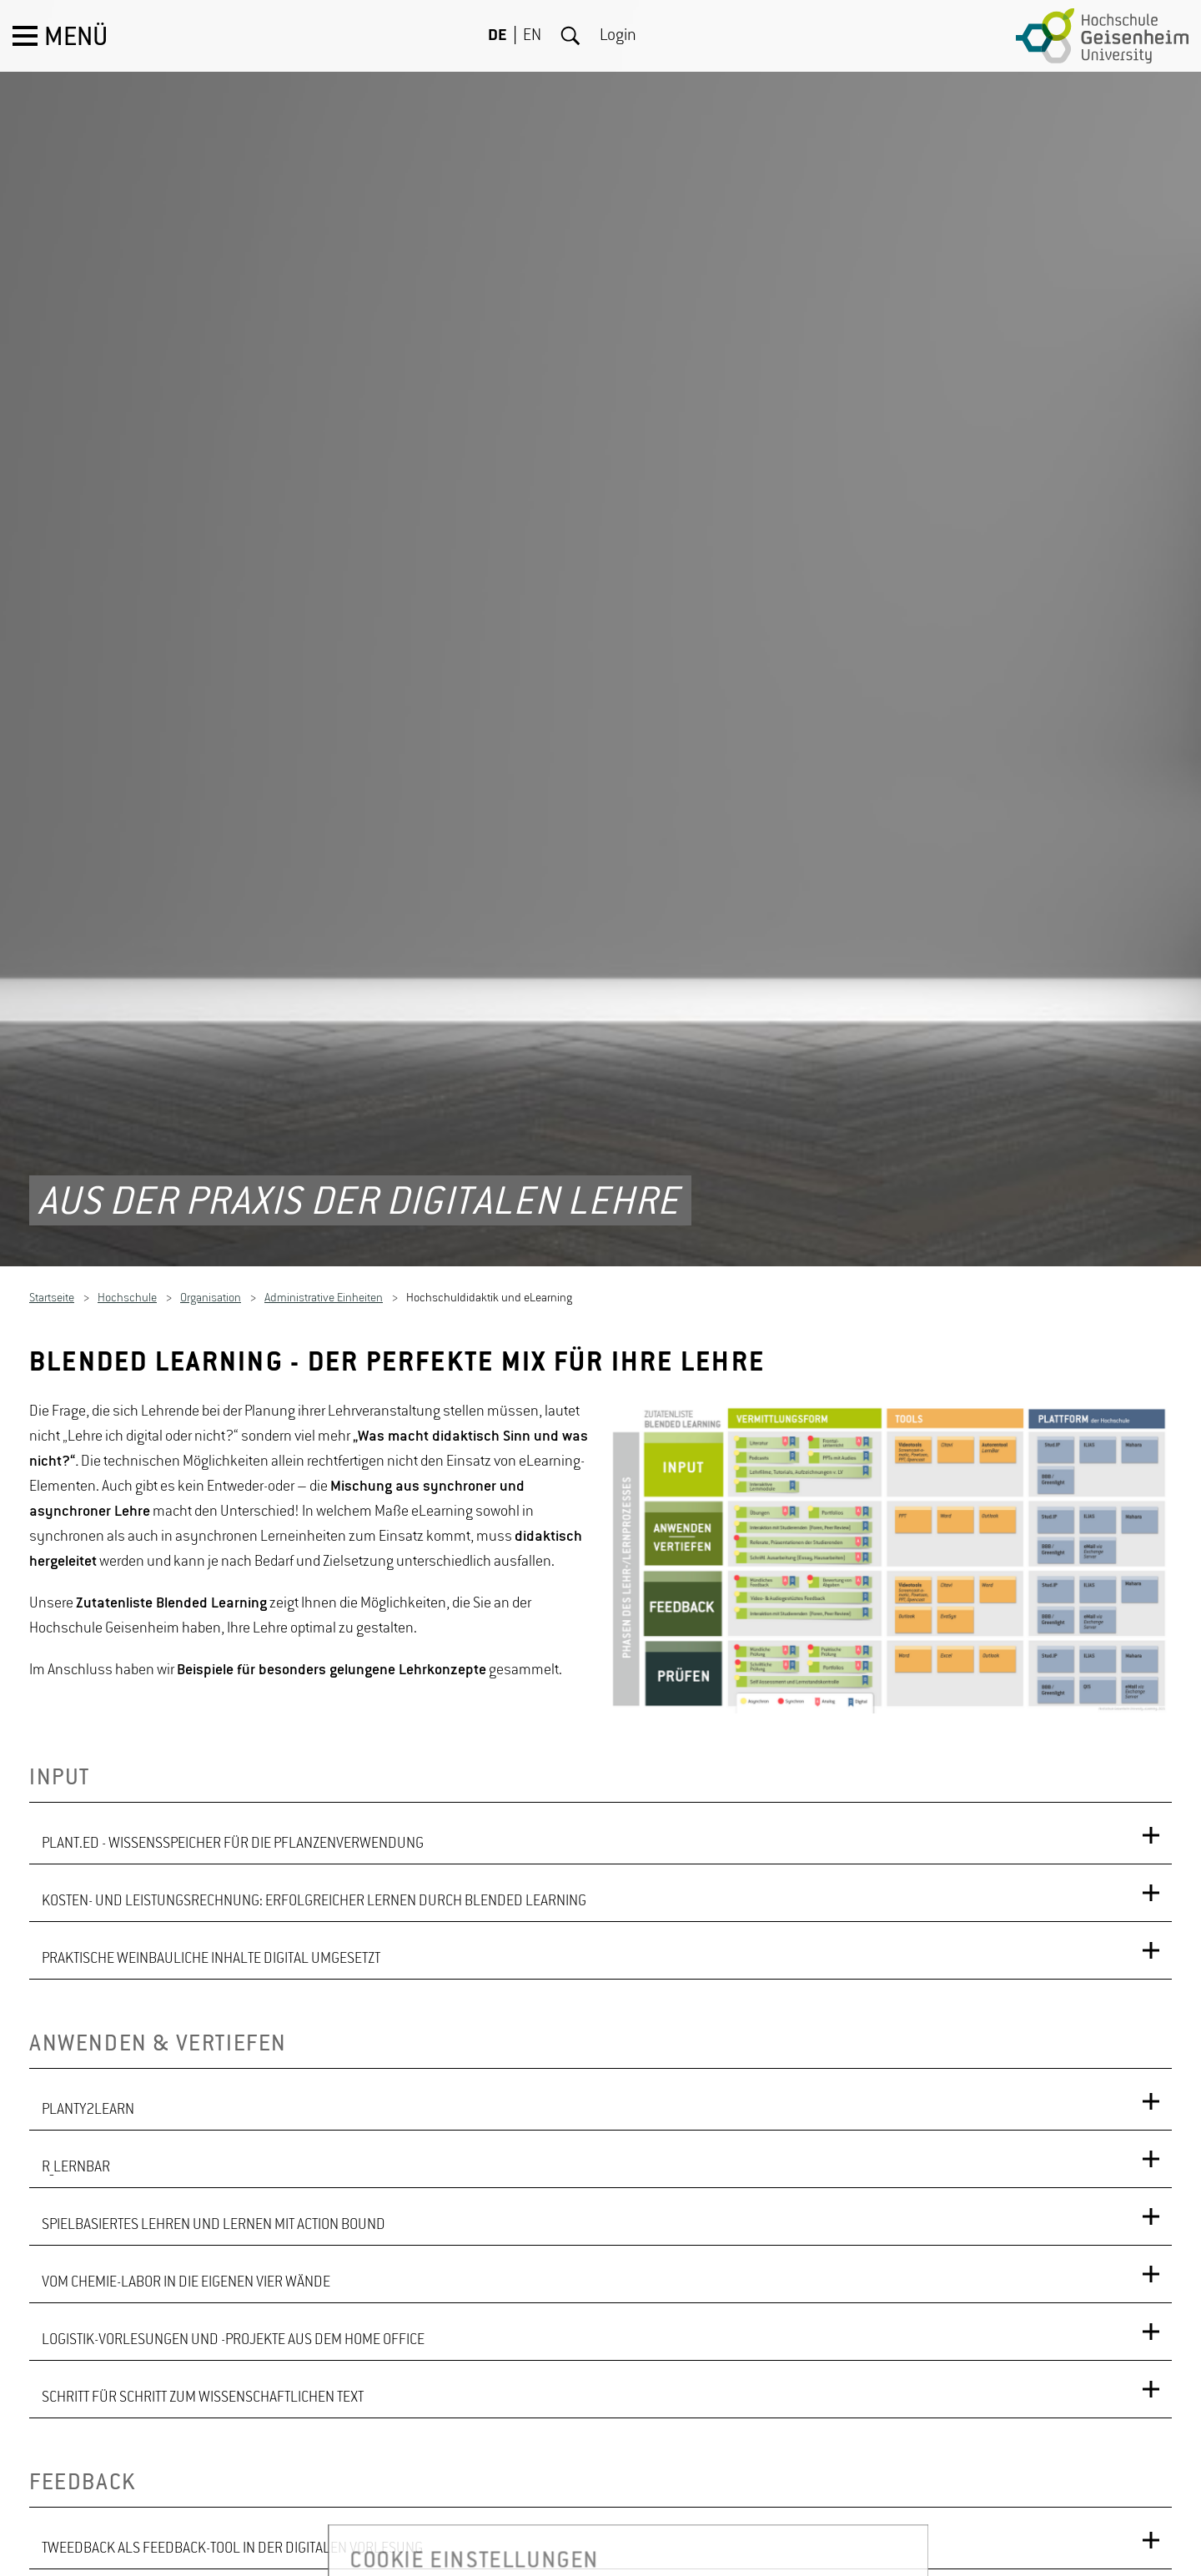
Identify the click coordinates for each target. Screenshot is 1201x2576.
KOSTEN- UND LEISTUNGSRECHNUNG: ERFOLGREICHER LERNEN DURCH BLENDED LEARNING (314, 1802)
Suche (570, 35)
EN (532, 36)
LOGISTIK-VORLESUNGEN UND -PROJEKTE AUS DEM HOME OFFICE (233, 2241)
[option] (892, 1458)
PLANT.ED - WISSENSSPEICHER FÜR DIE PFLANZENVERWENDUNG (233, 1745)
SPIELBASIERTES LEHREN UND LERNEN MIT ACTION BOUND (213, 2126)
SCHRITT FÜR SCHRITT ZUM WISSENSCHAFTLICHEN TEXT (203, 2299)
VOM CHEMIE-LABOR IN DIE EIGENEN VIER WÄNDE (186, 2184)
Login (618, 36)
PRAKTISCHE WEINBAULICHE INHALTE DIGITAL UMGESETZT (211, 1860)
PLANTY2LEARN (88, 2011)
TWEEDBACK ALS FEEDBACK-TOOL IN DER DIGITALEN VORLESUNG (232, 2450)
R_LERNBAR (76, 2068)
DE (497, 36)
